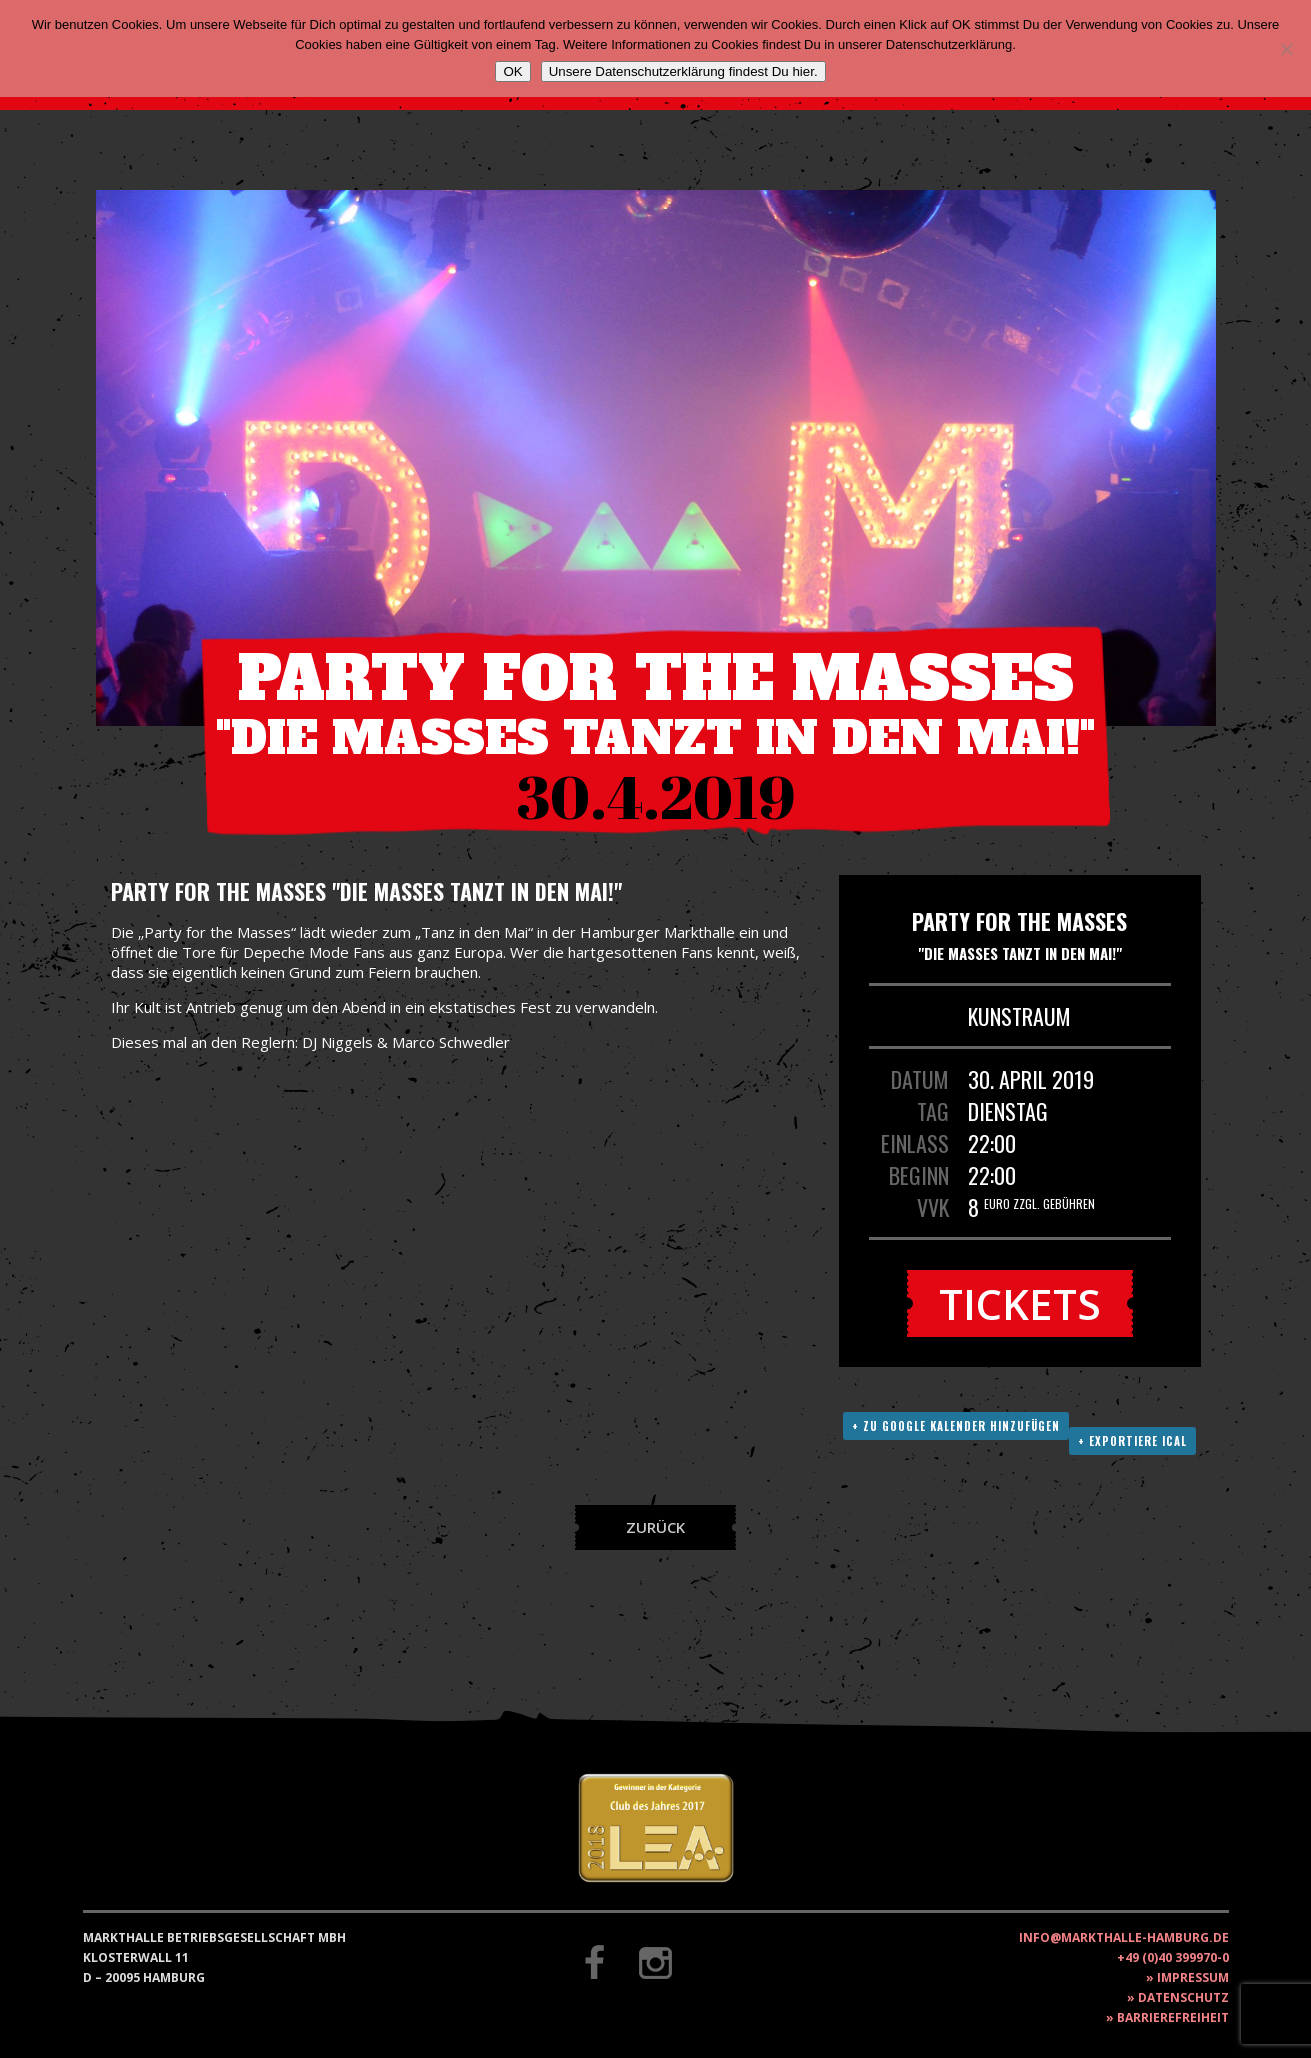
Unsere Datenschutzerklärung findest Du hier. (683, 71)
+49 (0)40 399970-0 (1173, 1957)
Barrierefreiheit (1173, 2017)
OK (512, 71)
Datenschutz (1183, 1997)
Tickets (1020, 1303)
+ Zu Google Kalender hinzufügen (956, 1426)
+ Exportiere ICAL (1132, 1441)
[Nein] (1286, 49)
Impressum (1193, 1977)
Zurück (655, 1527)
